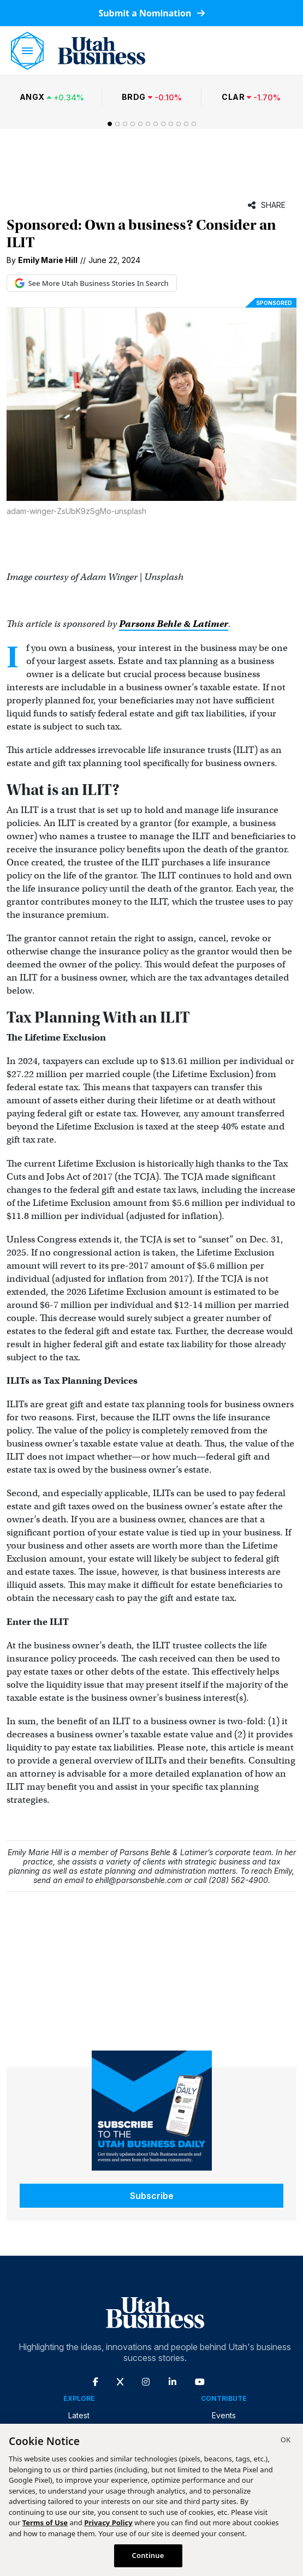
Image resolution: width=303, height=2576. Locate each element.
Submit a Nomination (151, 13)
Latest (79, 2415)
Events (224, 2415)
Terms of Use (45, 2522)
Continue (148, 2555)
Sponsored (274, 303)
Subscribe (152, 2195)
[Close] (286, 2441)
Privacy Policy (108, 2522)
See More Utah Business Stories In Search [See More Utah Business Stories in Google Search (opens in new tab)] (92, 283)
